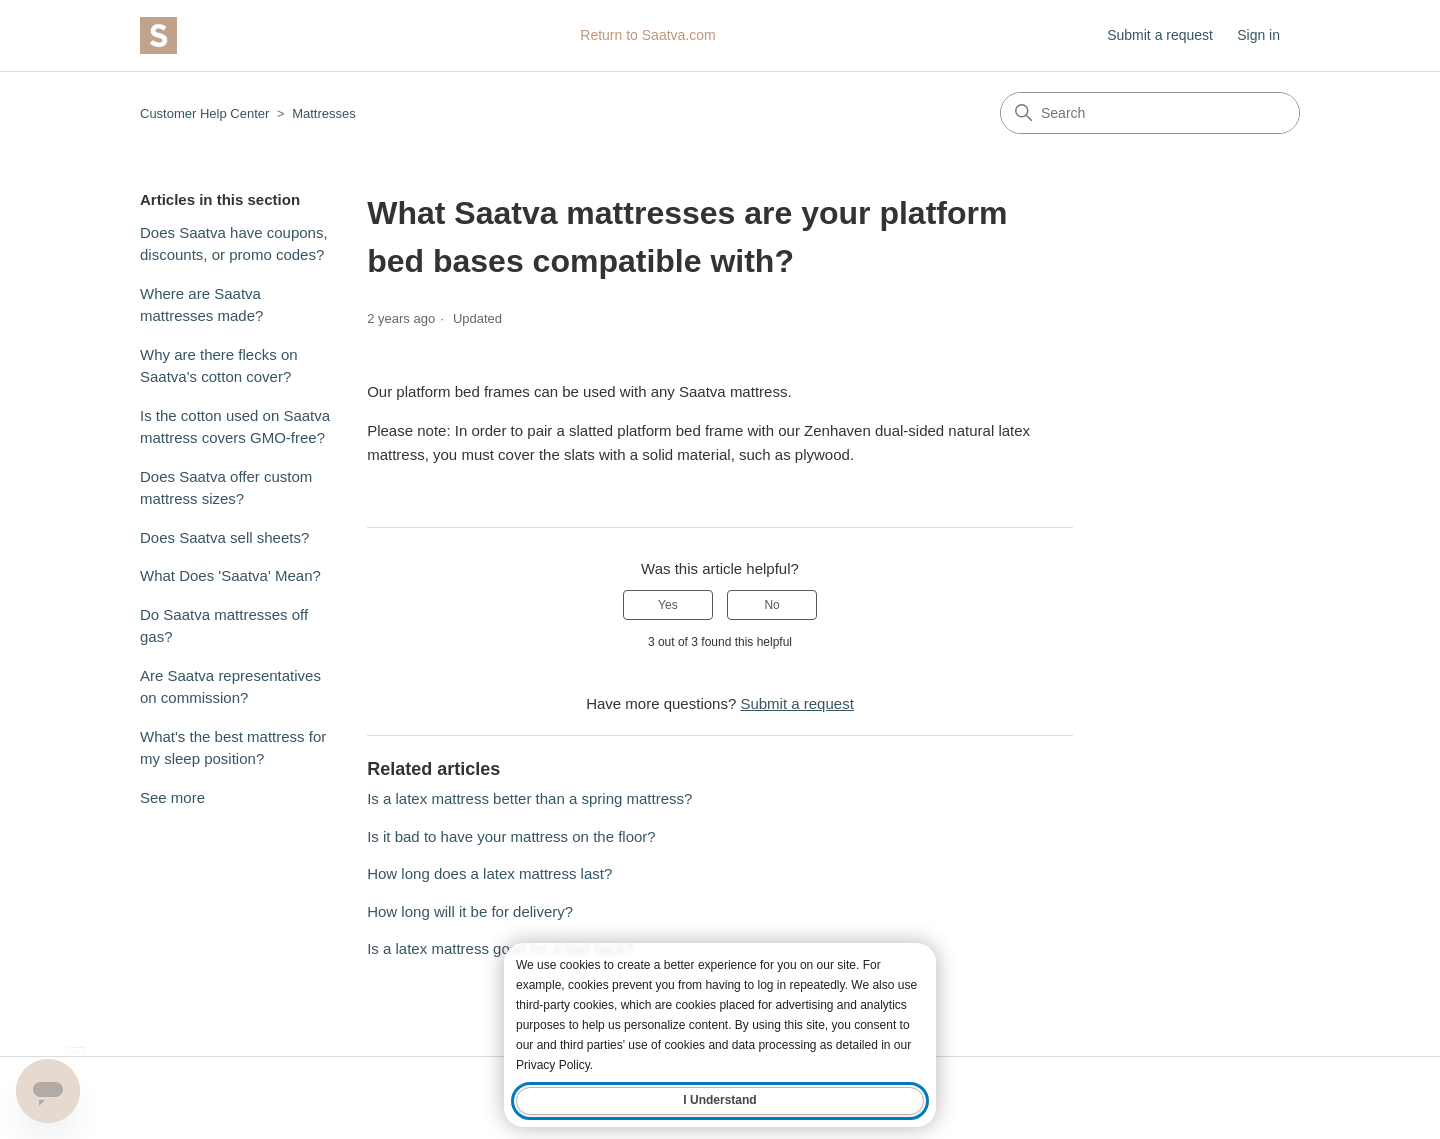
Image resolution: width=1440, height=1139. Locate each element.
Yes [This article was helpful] (668, 605)
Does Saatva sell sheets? (224, 537)
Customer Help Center (204, 113)
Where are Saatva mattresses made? (201, 305)
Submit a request (1160, 35)
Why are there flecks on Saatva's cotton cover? (219, 366)
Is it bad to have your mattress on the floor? (511, 836)
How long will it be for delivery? (470, 911)
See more (172, 797)
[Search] (1150, 113)
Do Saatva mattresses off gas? (224, 626)
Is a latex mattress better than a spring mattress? (529, 798)
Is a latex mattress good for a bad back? (500, 948)
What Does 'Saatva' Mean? (230, 575)
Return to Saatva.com (647, 35)
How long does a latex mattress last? (489, 873)
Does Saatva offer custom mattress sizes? (226, 488)
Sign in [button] (1258, 35)
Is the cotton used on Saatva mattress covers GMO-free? (235, 427)
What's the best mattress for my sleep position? (233, 748)
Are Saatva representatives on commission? (230, 687)
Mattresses (324, 113)
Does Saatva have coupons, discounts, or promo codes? (234, 244)
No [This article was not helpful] (771, 605)
